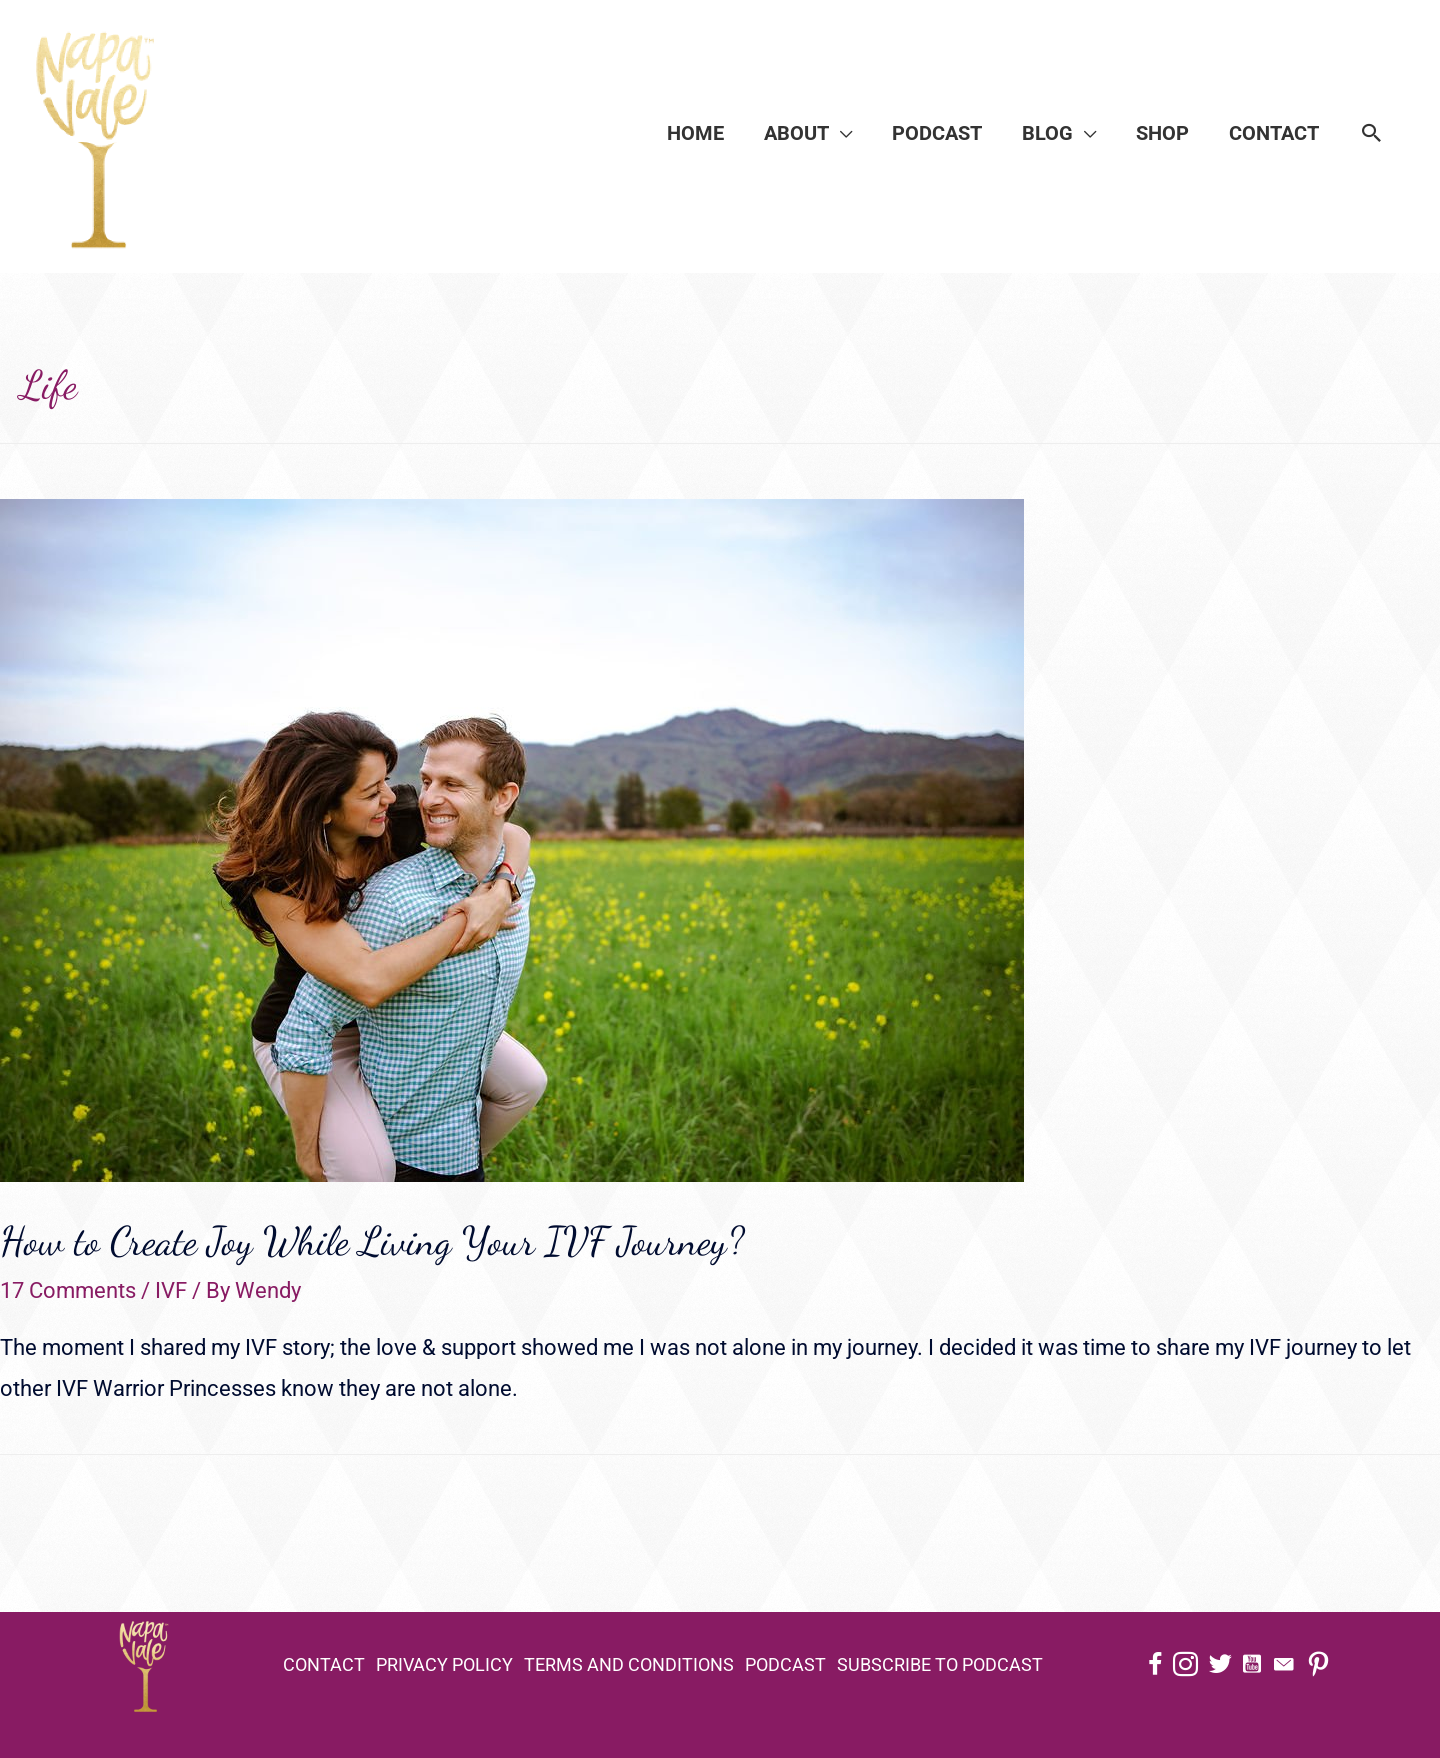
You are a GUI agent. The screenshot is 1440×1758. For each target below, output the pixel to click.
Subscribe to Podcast (940, 1664)
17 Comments (68, 1290)
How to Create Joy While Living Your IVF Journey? (372, 1241)
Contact (324, 1664)
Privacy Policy (444, 1664)
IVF (171, 1290)
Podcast (785, 1664)
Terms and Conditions (629, 1664)
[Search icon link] (1372, 133)
